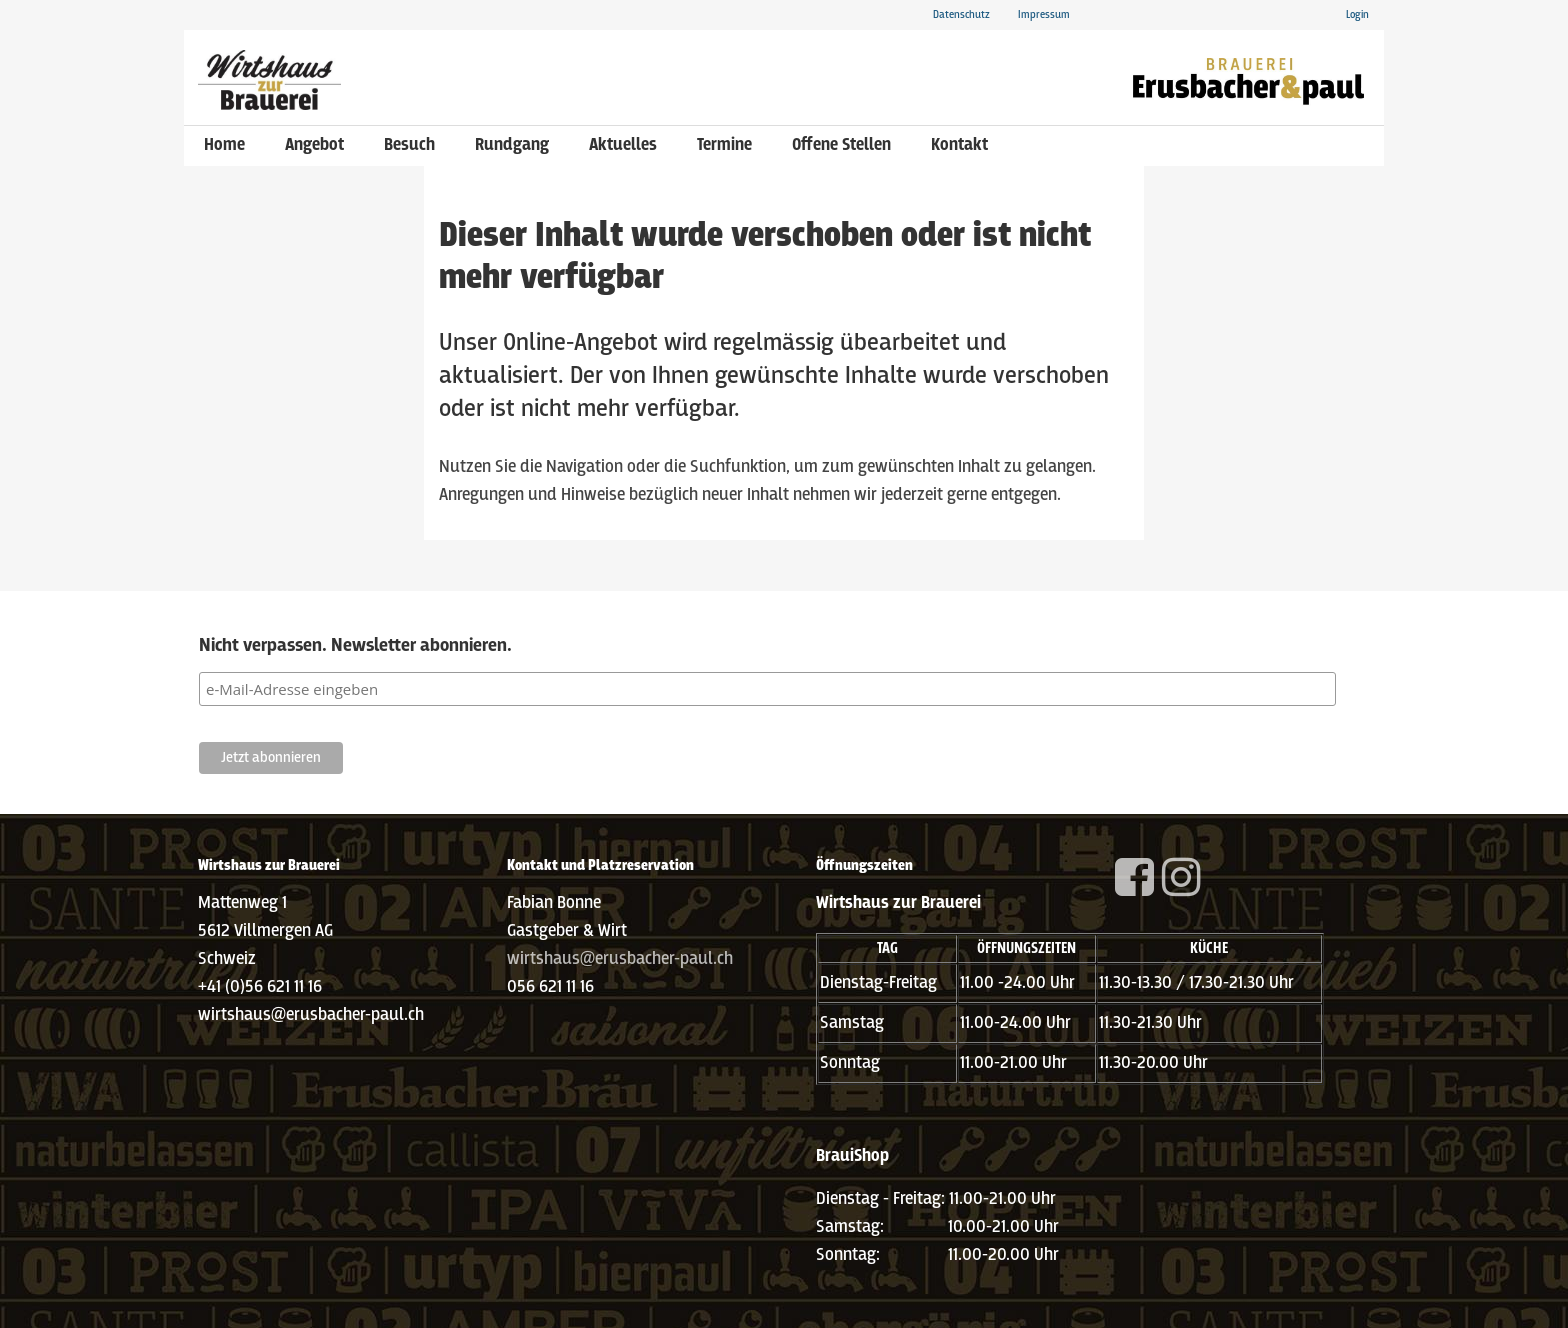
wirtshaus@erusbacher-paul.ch (620, 959)
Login (1357, 15)
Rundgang (512, 145)
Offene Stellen (841, 145)
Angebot (314, 145)
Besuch (409, 145)
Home (224, 145)
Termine (724, 145)
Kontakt (959, 145)
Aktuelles (623, 145)
